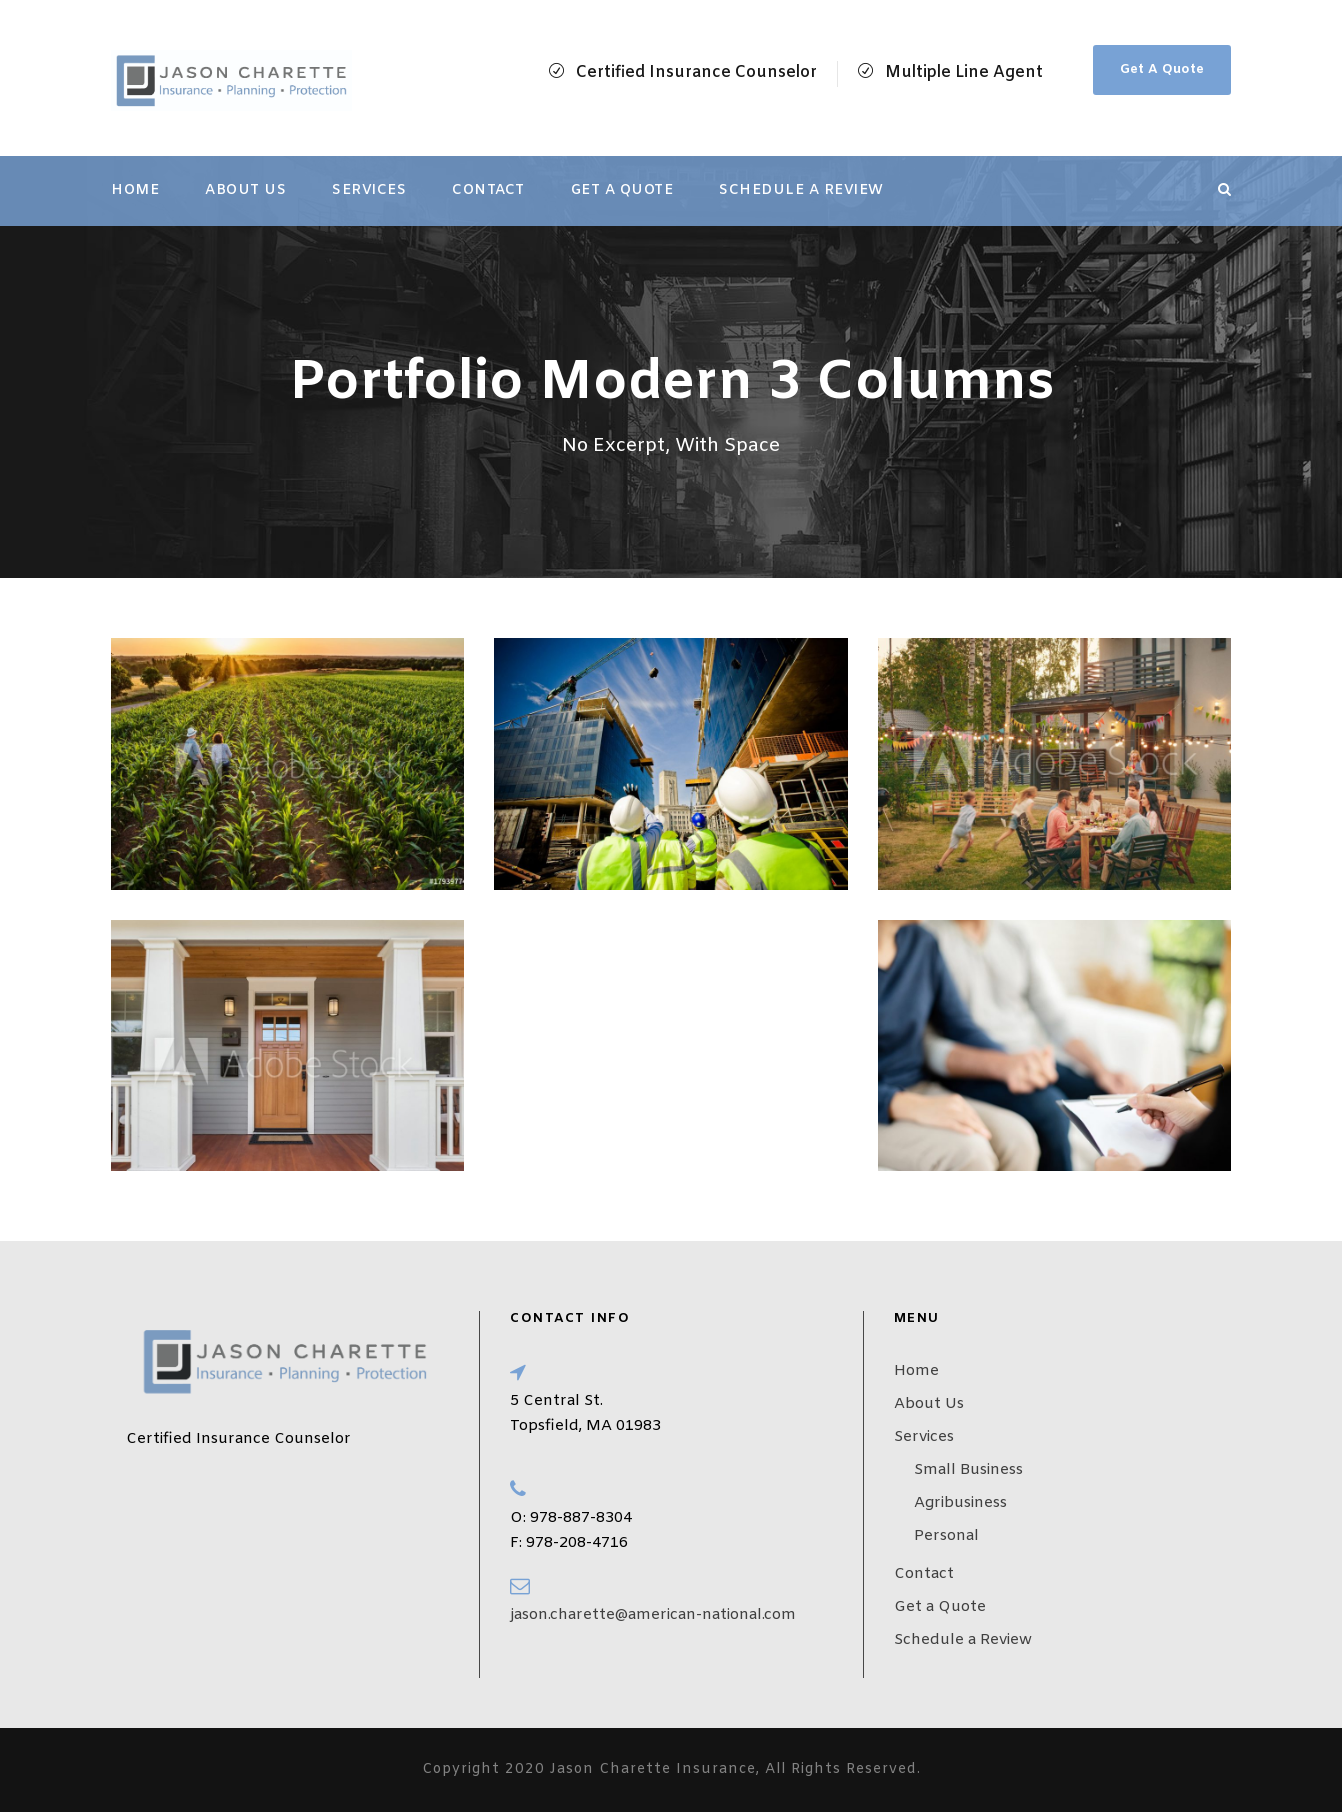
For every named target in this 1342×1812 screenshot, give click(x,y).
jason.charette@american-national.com (653, 1615)
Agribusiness (960, 1503)
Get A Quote (1162, 69)
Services (369, 190)
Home (135, 190)
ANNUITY (536, 930)
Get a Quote (622, 190)
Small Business (968, 1470)
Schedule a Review (801, 190)
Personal (946, 1536)
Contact (488, 190)
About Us (245, 190)
